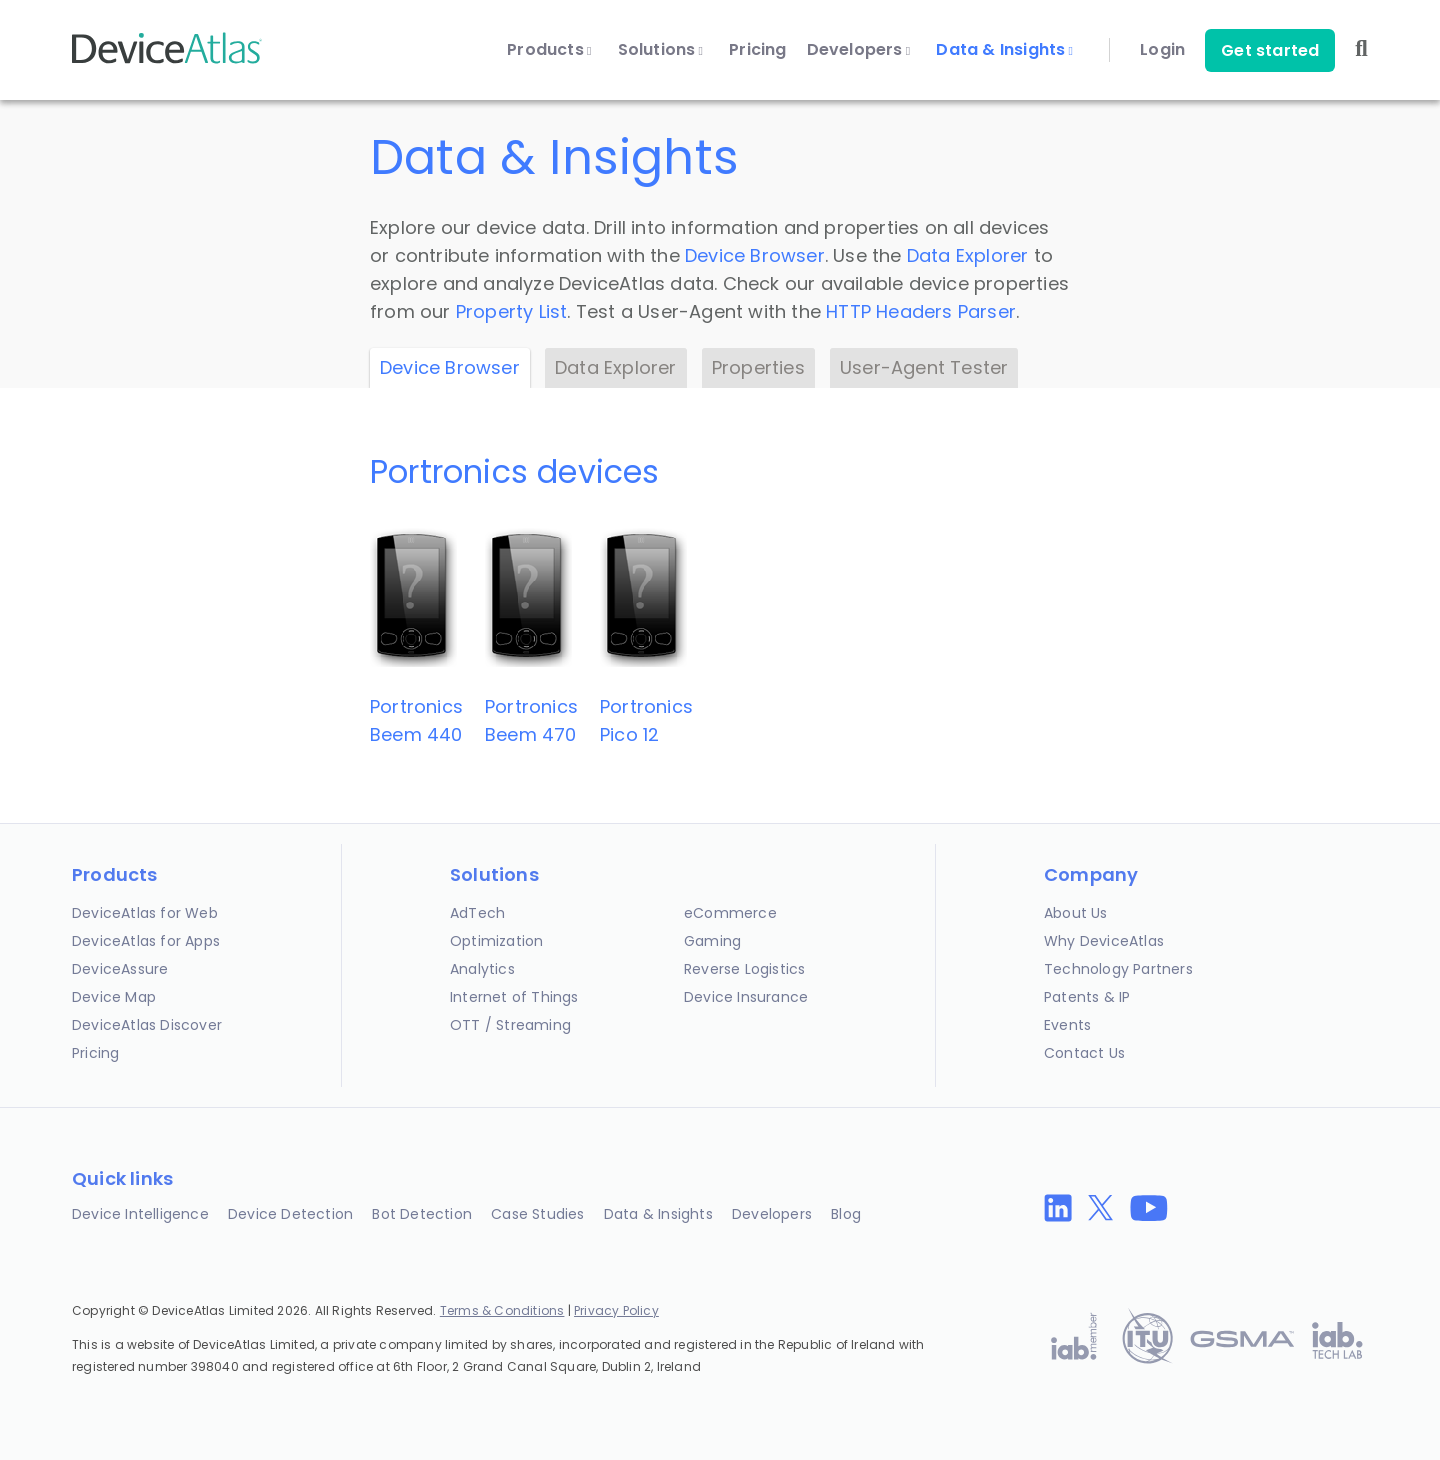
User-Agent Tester (924, 367)
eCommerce (730, 913)
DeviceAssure (120, 969)
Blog (846, 1214)
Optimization (496, 941)
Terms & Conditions (502, 1310)
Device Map (114, 997)
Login (1162, 50)
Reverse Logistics (744, 969)
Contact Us (1084, 1053)
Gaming (712, 941)
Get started (1270, 50)
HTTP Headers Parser (921, 311)
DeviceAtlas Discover (147, 1025)
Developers (859, 50)
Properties (758, 367)
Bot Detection (422, 1214)
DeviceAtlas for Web (145, 913)
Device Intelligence (140, 1214)
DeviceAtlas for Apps (146, 941)
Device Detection (290, 1214)
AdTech (477, 913)
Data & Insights (1004, 50)
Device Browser (755, 255)
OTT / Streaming (510, 1025)
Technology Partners (1118, 969)
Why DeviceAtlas (1104, 941)
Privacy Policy (616, 1310)
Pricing (757, 50)
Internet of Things (514, 997)
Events (1067, 1025)
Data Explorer (968, 255)
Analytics (482, 969)
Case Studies (537, 1214)
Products (549, 50)
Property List (512, 311)
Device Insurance (746, 997)
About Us (1076, 913)
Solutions (661, 50)
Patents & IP (1087, 997)
